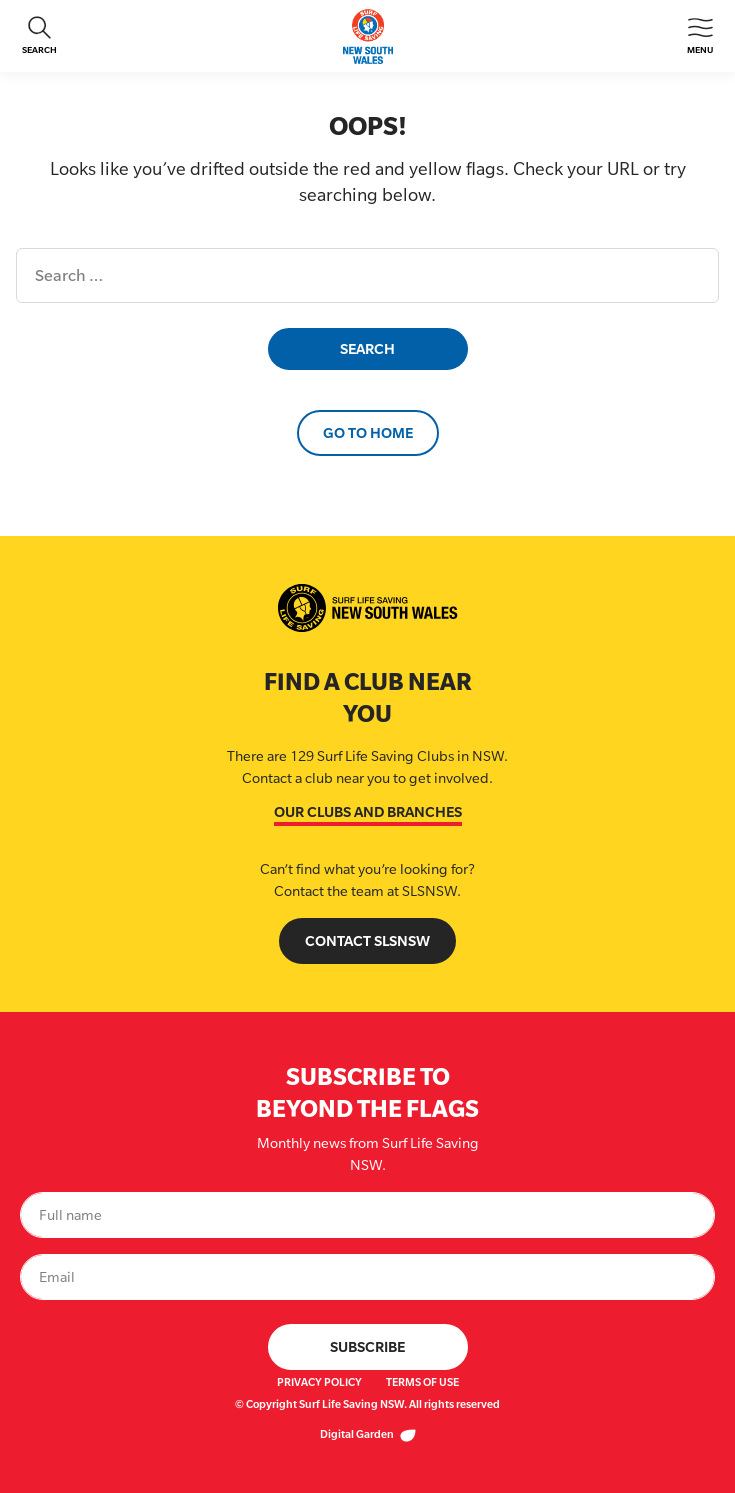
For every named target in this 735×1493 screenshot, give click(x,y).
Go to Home (368, 432)
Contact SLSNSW (367, 940)
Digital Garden (368, 1434)
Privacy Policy (319, 1382)
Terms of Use (422, 1382)
